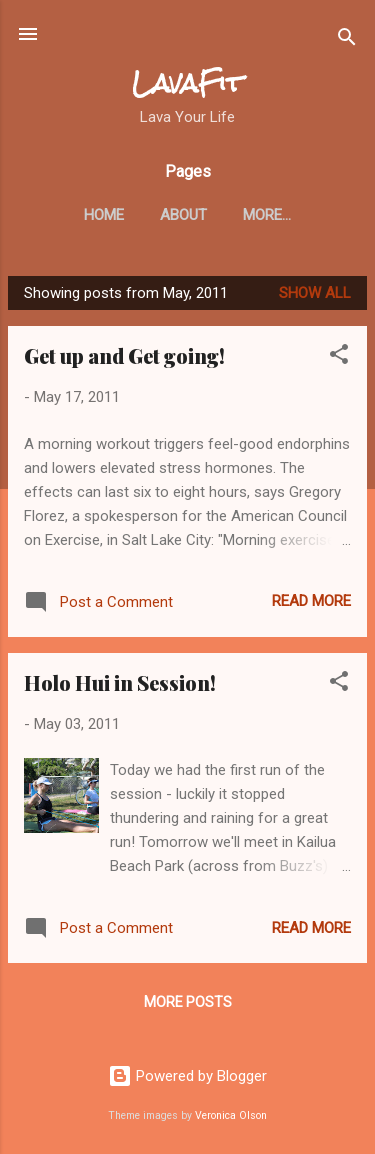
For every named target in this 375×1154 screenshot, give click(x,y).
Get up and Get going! (124, 355)
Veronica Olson (231, 1115)
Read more (311, 601)
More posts (188, 1002)
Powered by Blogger (187, 1076)
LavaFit (187, 83)
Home (104, 215)
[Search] (347, 40)
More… (267, 215)
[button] (339, 357)
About (183, 215)
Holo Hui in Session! (120, 682)
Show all (315, 293)
